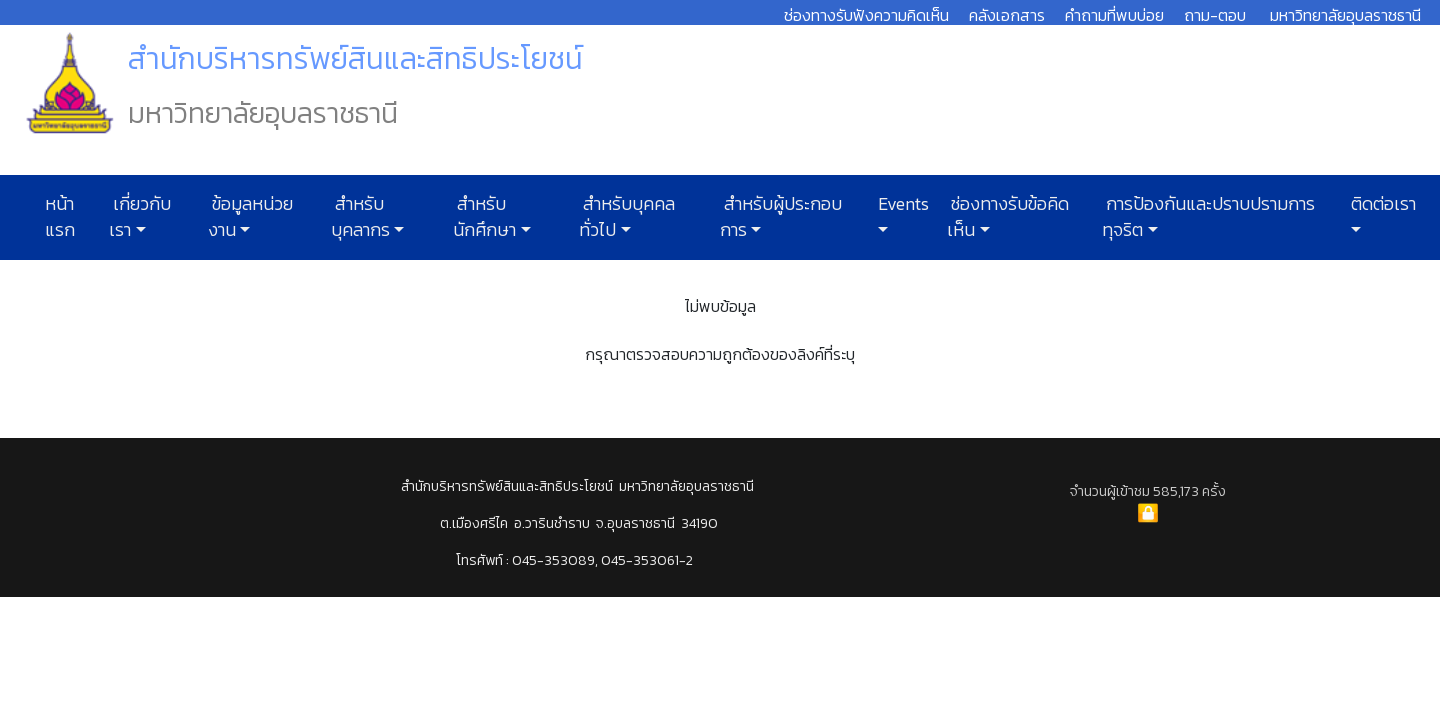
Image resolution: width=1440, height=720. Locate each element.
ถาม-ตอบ (1215, 15)
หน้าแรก (60, 217)
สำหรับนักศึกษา (484, 217)
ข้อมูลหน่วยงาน (250, 217)
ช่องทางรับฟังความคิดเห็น (866, 15)
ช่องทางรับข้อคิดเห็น (1008, 217)
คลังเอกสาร (1007, 15)
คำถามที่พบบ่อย (1114, 15)
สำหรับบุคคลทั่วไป (627, 217)
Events (901, 204)
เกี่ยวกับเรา (140, 217)
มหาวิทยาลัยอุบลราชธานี (1345, 15)
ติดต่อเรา (1381, 204)
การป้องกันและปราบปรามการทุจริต (1208, 217)
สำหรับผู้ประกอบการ (781, 217)
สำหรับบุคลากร (360, 217)
